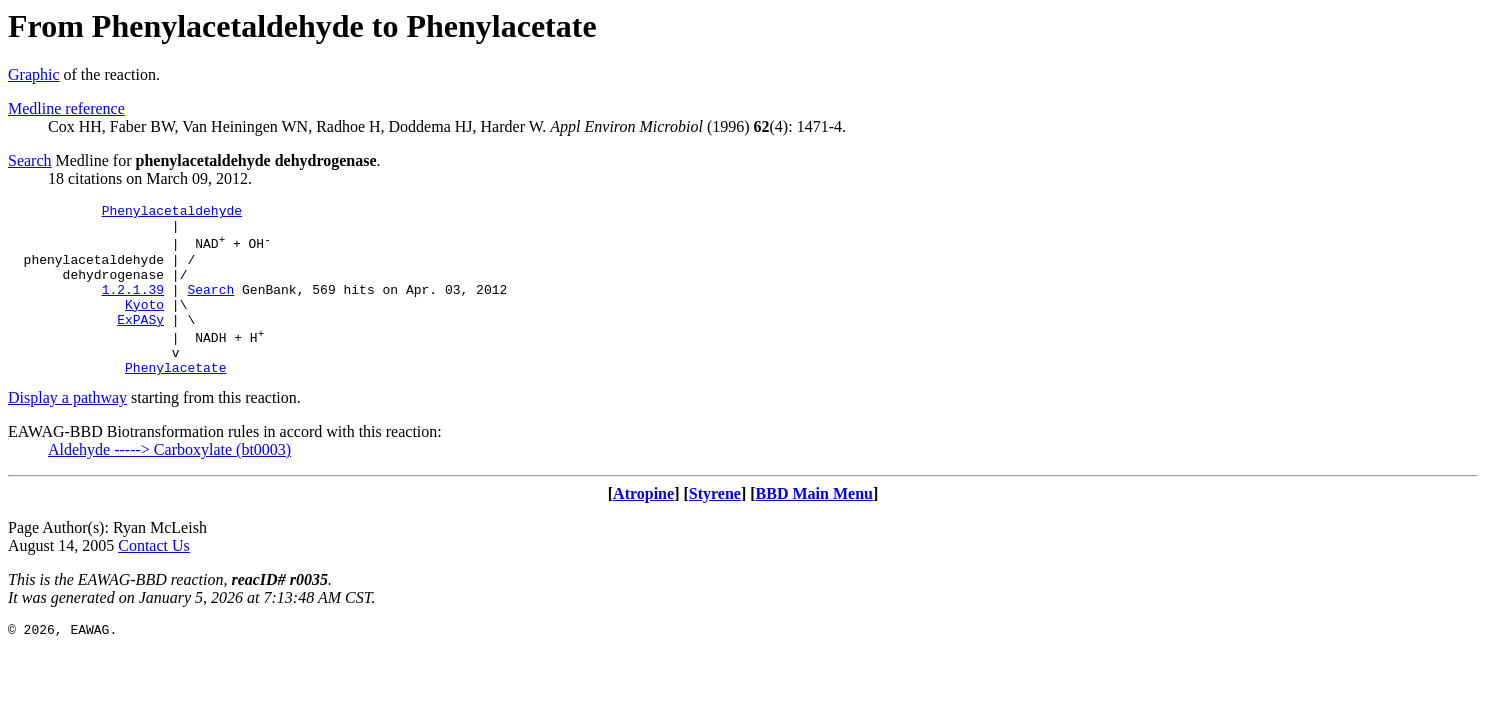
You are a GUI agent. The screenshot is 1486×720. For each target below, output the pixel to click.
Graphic (34, 74)
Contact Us (154, 578)
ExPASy (140, 343)
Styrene (715, 526)
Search (30, 160)
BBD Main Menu (814, 526)
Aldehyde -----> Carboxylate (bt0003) (169, 482)
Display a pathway (67, 430)
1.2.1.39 (133, 307)
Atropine (643, 526)
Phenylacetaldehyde (172, 213)
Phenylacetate (175, 400)
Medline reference (66, 108)
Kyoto (144, 325)
